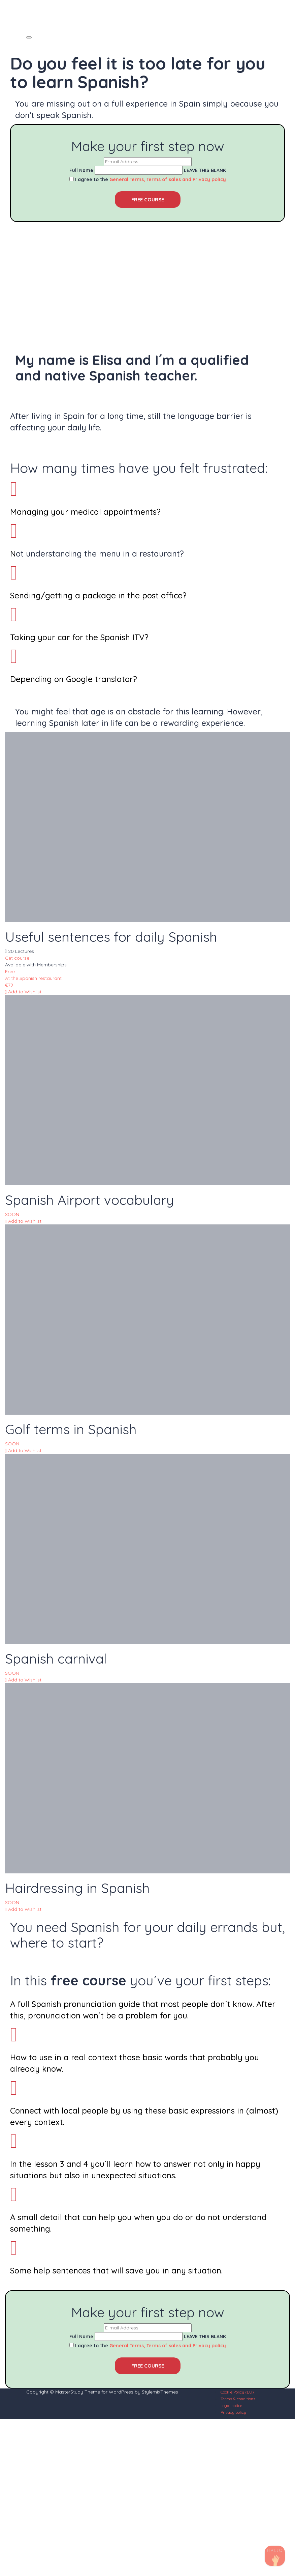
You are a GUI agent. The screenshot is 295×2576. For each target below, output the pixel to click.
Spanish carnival (56, 1658)
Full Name (81, 170)
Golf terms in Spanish (71, 1429)
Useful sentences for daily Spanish (111, 936)
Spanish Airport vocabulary (89, 1199)
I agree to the (150, 179)
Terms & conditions (238, 2398)
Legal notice (231, 2405)
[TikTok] (275, 2556)
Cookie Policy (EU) (237, 2392)
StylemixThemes (160, 2392)
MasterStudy (69, 2392)
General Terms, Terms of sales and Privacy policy (167, 179)
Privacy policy (233, 2412)
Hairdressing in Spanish (77, 1887)
